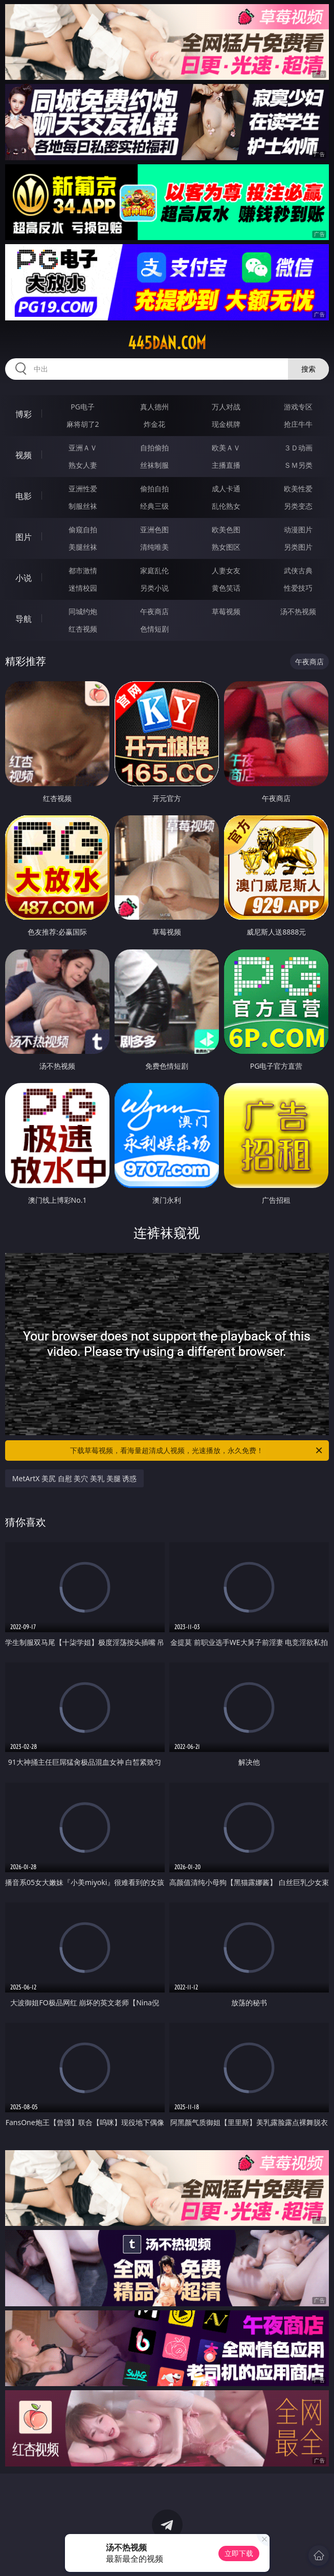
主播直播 (226, 465)
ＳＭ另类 (298, 465)
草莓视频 (226, 611)
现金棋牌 (226, 424)
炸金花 (154, 424)
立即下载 (239, 2553)
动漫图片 (298, 529)
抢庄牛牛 (298, 424)
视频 (23, 455)
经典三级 (154, 506)
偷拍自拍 (154, 488)
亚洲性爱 (83, 488)
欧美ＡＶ (226, 447)
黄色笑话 (226, 588)
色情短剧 (154, 629)
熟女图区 (226, 547)
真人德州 (154, 407)
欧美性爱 (298, 488)
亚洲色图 (154, 529)
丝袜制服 (154, 465)
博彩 (23, 414)
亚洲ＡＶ (83, 447)
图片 (23, 537)
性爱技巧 (298, 588)
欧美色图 (226, 529)
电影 (23, 496)
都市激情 (83, 570)
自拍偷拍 (154, 447)
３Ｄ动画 (298, 447)
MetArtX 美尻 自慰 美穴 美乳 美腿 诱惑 (74, 1478)
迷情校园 (83, 588)
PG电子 (83, 407)
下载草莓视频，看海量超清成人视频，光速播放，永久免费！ (197, 1450)
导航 (23, 618)
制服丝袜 (83, 506)
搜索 (308, 369)
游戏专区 (298, 407)
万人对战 (226, 407)
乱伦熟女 (226, 506)
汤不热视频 (298, 611)
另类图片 (298, 547)
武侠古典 (298, 570)
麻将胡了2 (82, 424)
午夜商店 (154, 611)
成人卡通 (226, 488)
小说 (23, 577)
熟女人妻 (83, 465)
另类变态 (298, 506)
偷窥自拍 (83, 529)
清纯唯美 (154, 547)
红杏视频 (83, 629)
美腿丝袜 (83, 547)
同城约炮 (83, 611)
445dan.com (167, 343)
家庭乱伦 (154, 570)
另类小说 (154, 588)
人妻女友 (226, 570)
